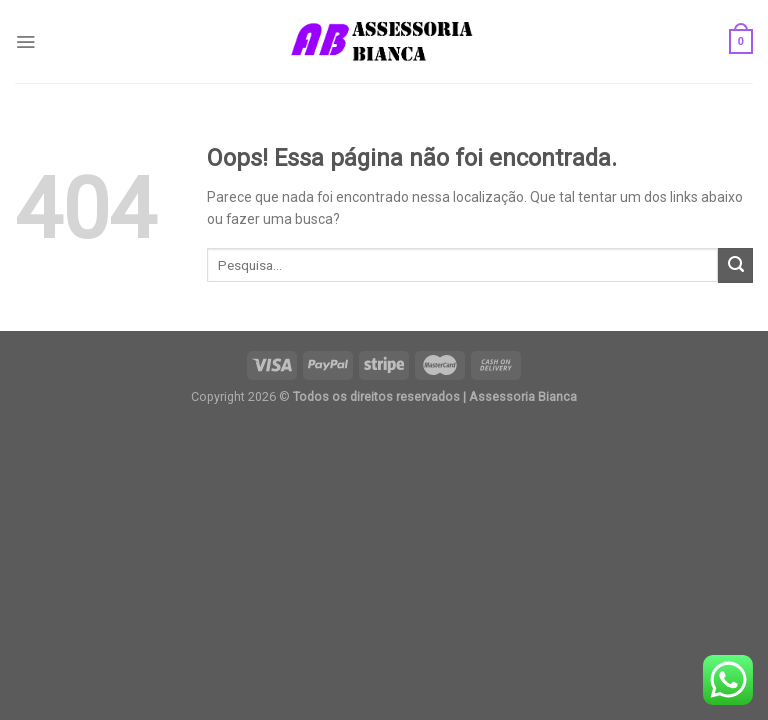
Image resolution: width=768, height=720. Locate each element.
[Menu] (25, 41)
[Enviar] (735, 265)
